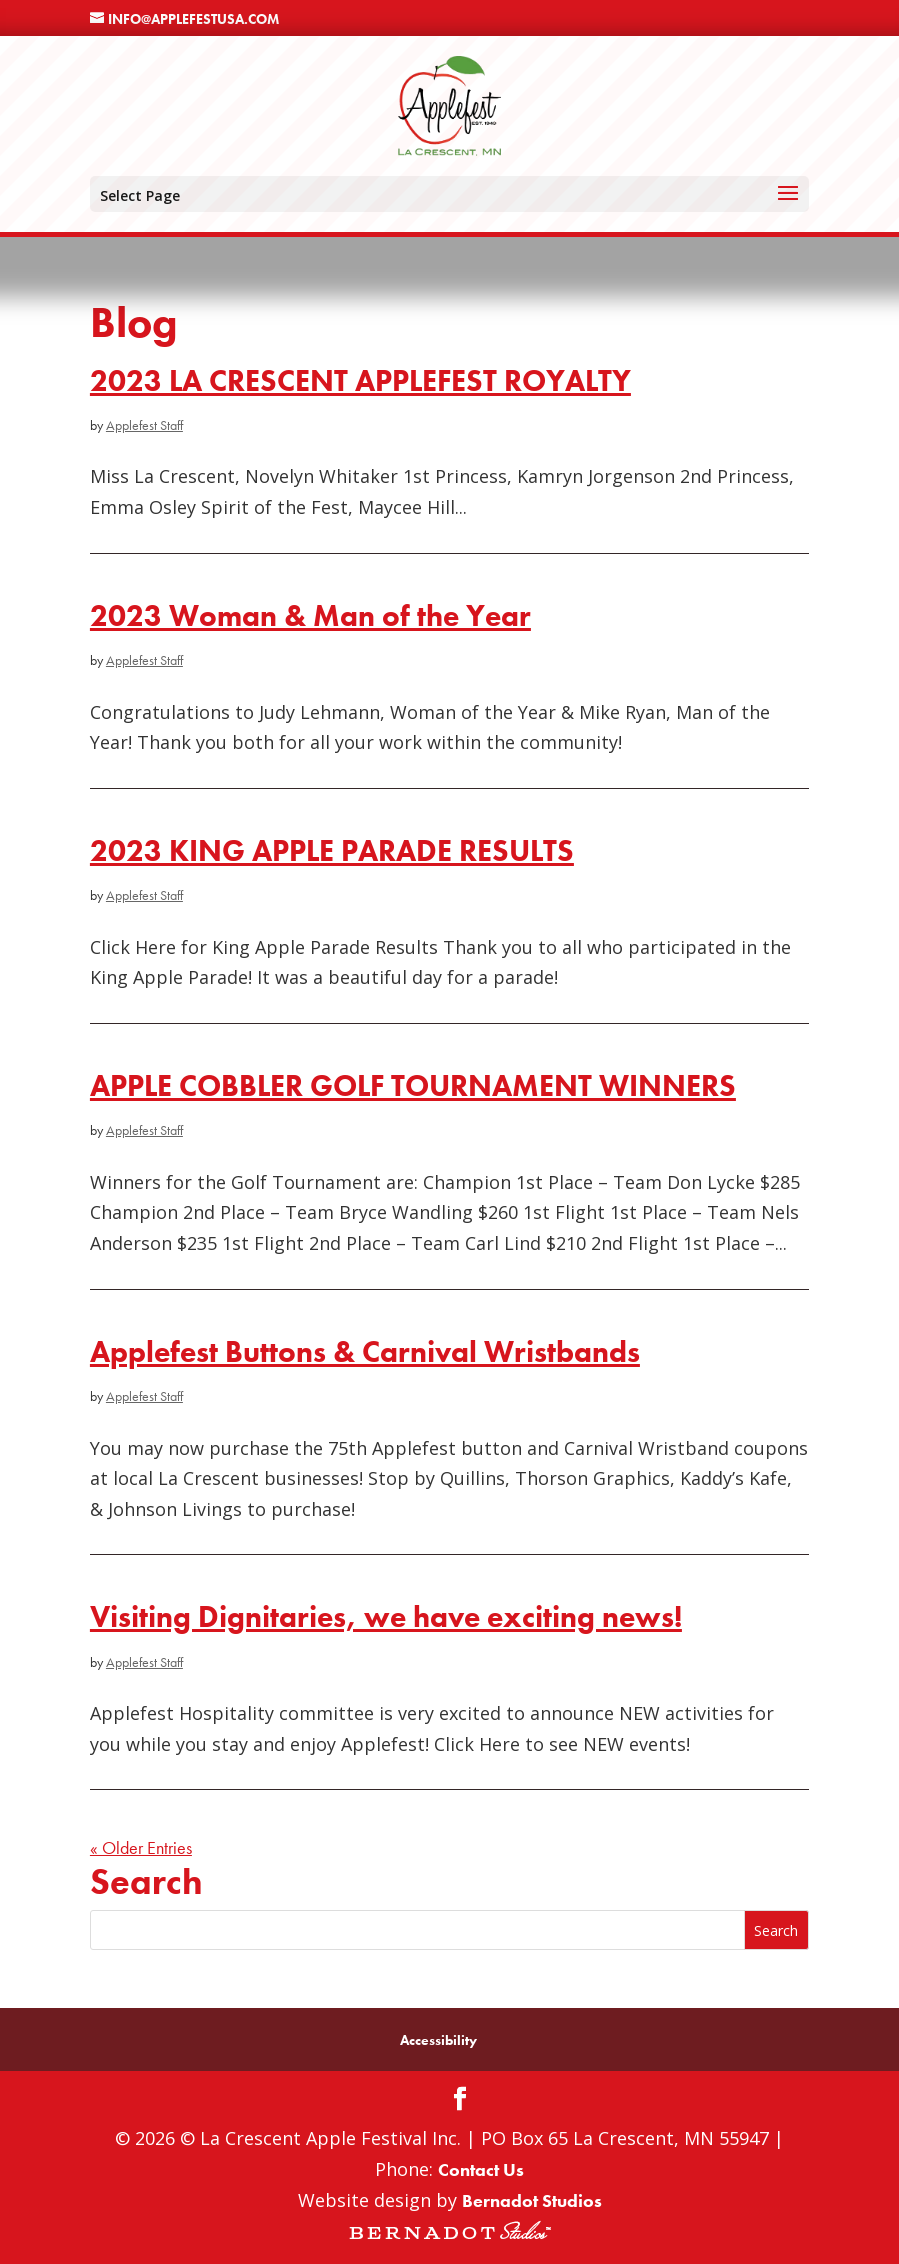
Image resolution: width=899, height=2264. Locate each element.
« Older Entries (141, 1847)
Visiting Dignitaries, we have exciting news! (386, 1616)
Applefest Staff (144, 425)
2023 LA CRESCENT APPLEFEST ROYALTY (360, 380)
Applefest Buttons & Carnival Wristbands (365, 1351)
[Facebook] (460, 2101)
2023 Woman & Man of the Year (310, 615)
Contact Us (481, 2169)
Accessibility (438, 2040)
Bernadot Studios (532, 2200)
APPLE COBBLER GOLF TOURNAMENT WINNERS (413, 1085)
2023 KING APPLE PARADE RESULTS (332, 850)
